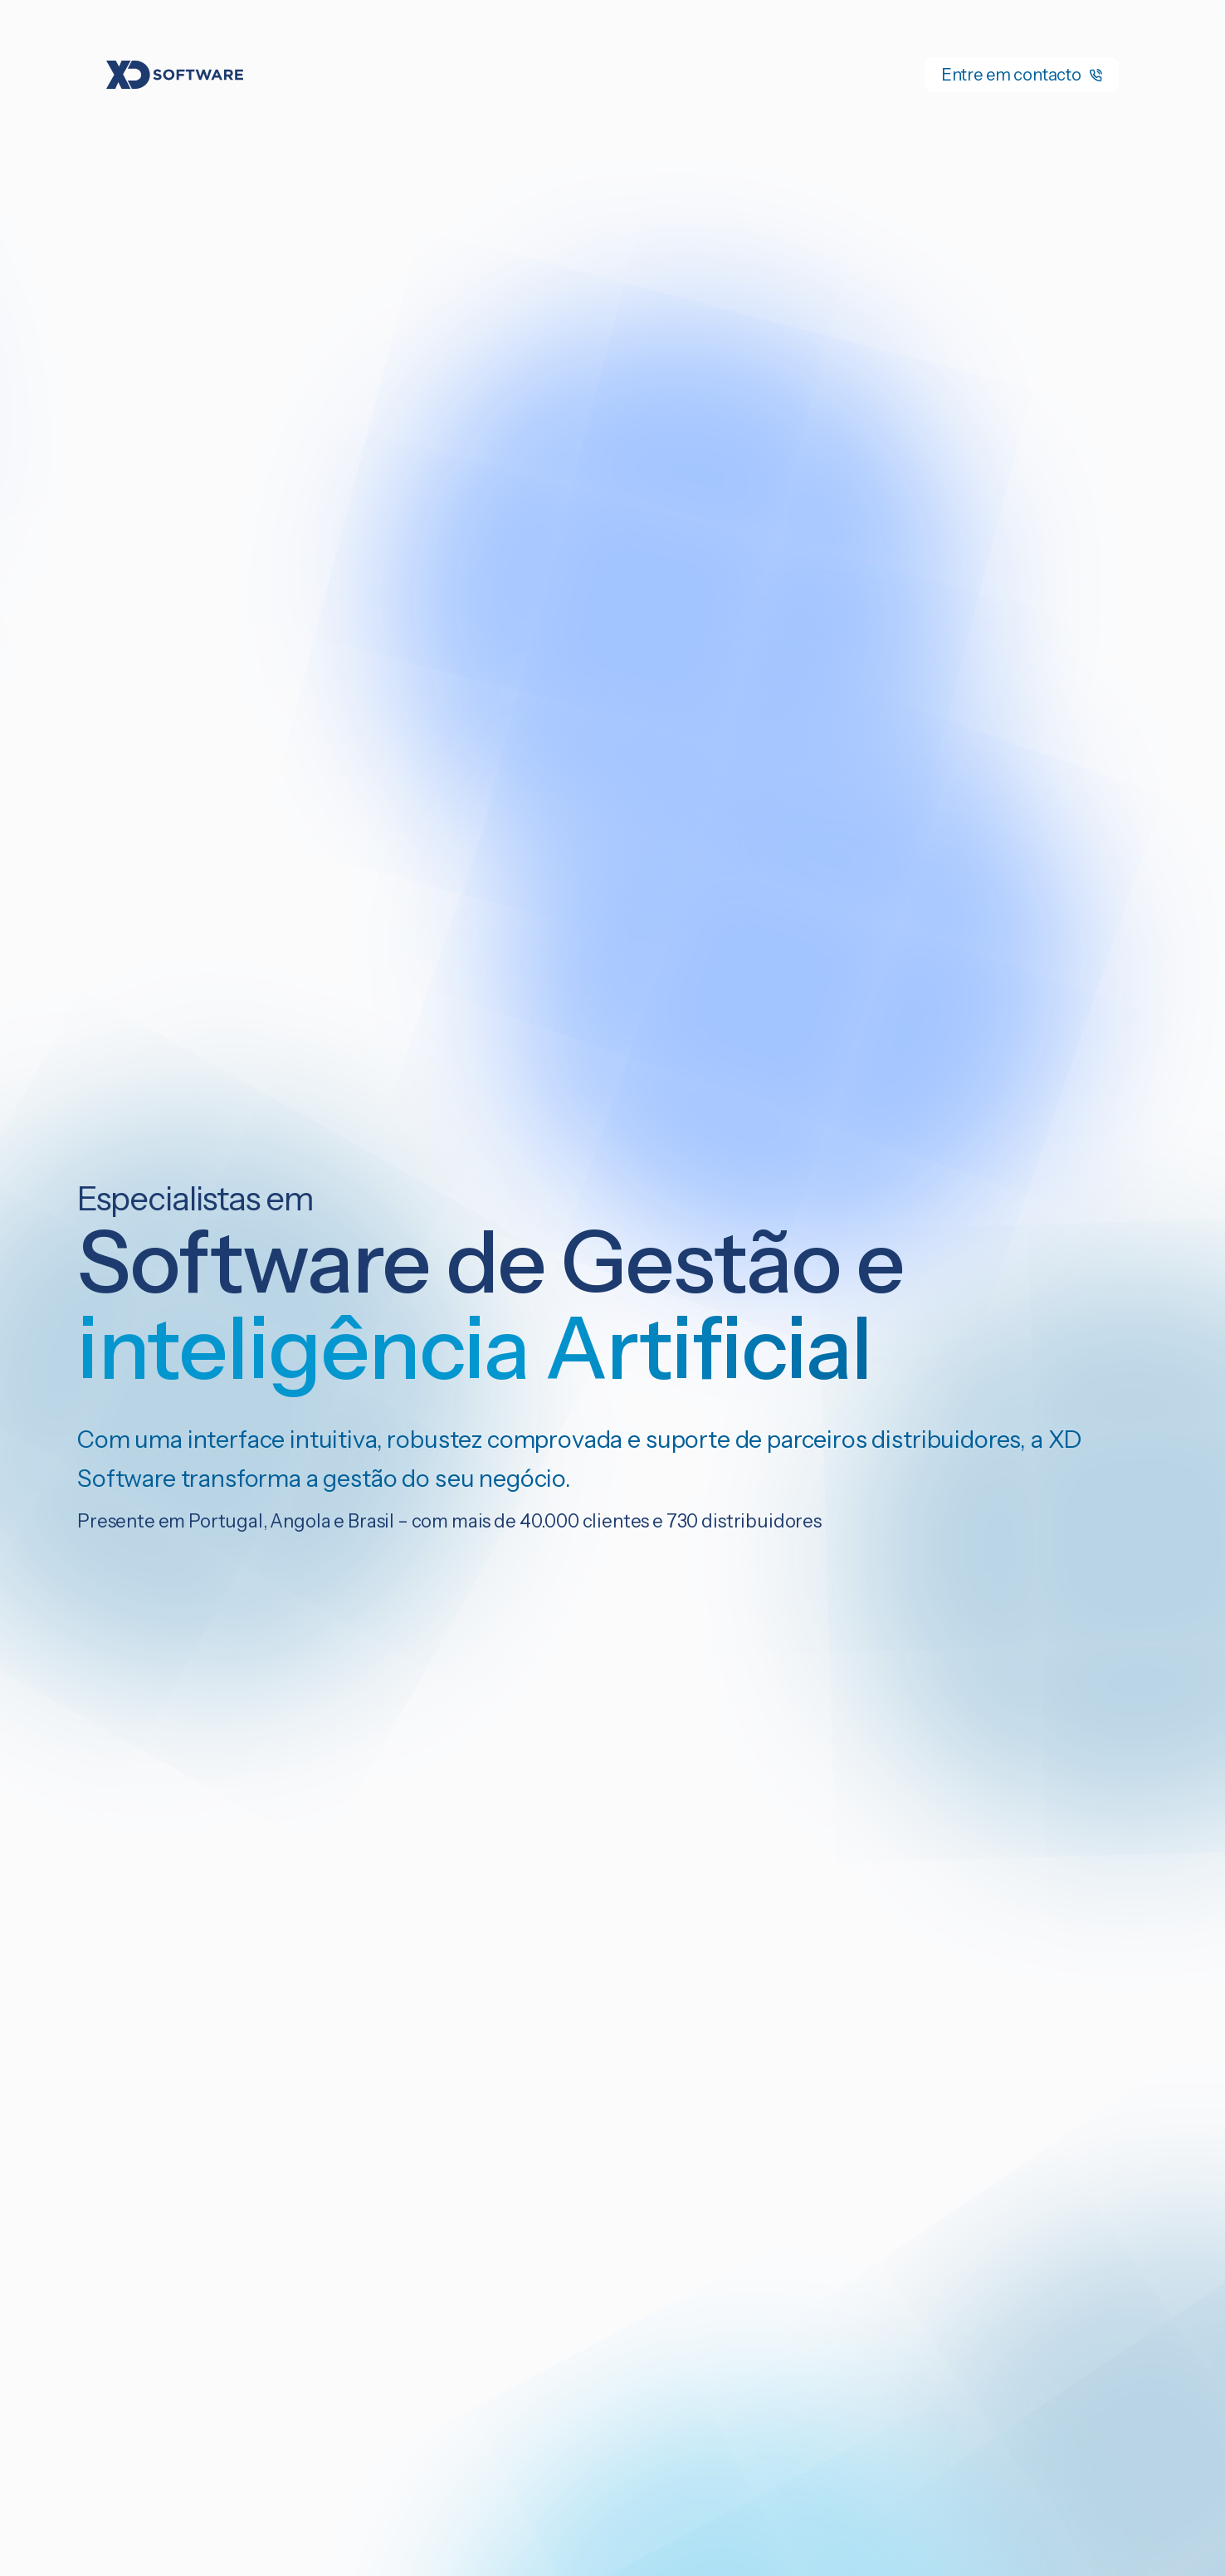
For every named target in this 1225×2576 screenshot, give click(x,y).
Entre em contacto (1021, 75)
